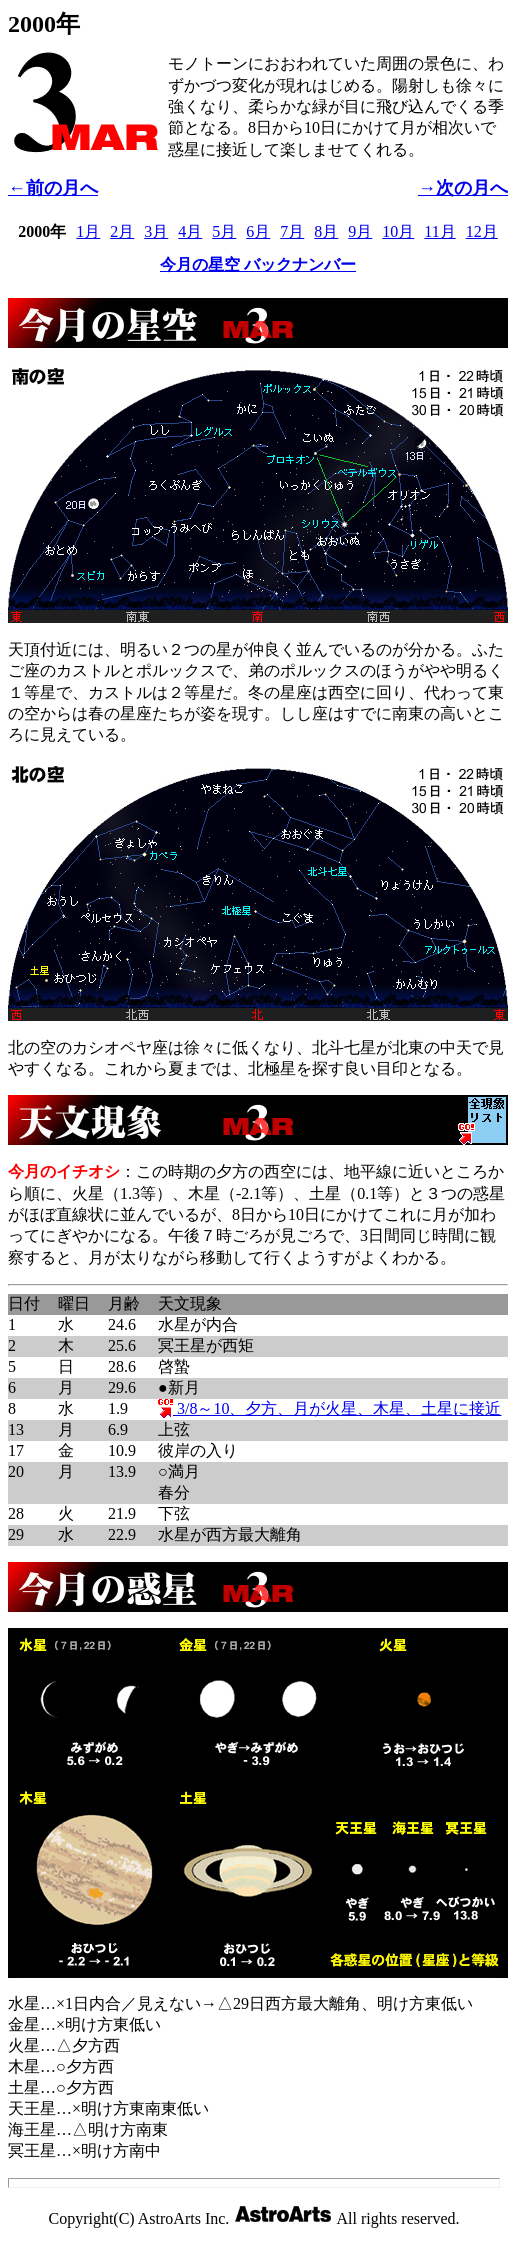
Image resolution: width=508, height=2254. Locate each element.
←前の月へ (53, 188)
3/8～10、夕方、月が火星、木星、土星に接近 (329, 1408)
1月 (88, 231)
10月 (398, 231)
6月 (258, 231)
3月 (156, 231)
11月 (439, 231)
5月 (224, 231)
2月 (122, 231)
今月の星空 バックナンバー (258, 264)
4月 (190, 231)
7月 (292, 231)
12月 (482, 231)
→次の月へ (463, 188)
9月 (360, 231)
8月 (326, 231)
